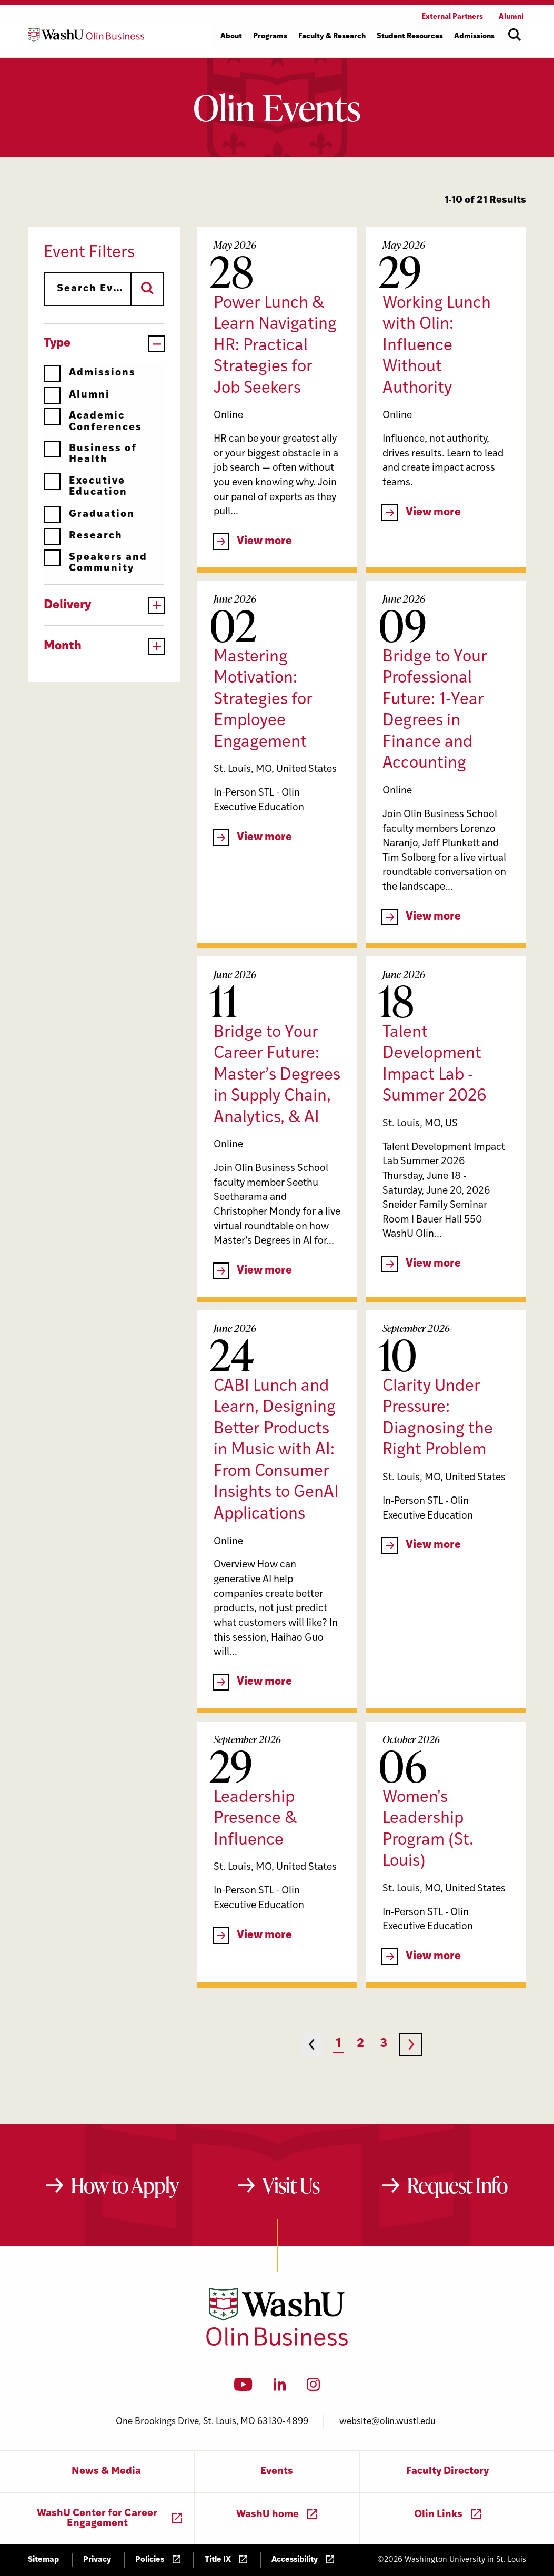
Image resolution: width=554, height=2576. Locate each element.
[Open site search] (514, 34)
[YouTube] (243, 2387)
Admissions (90, 373)
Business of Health (90, 454)
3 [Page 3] (383, 2044)
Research (83, 536)
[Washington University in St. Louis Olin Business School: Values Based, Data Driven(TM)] (277, 2343)
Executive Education (85, 486)
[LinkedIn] (280, 2387)
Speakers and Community (95, 563)
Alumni (77, 395)
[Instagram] (313, 2387)
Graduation (89, 514)
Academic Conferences (93, 421)
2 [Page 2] (360, 2044)
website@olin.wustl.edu (387, 2421)
